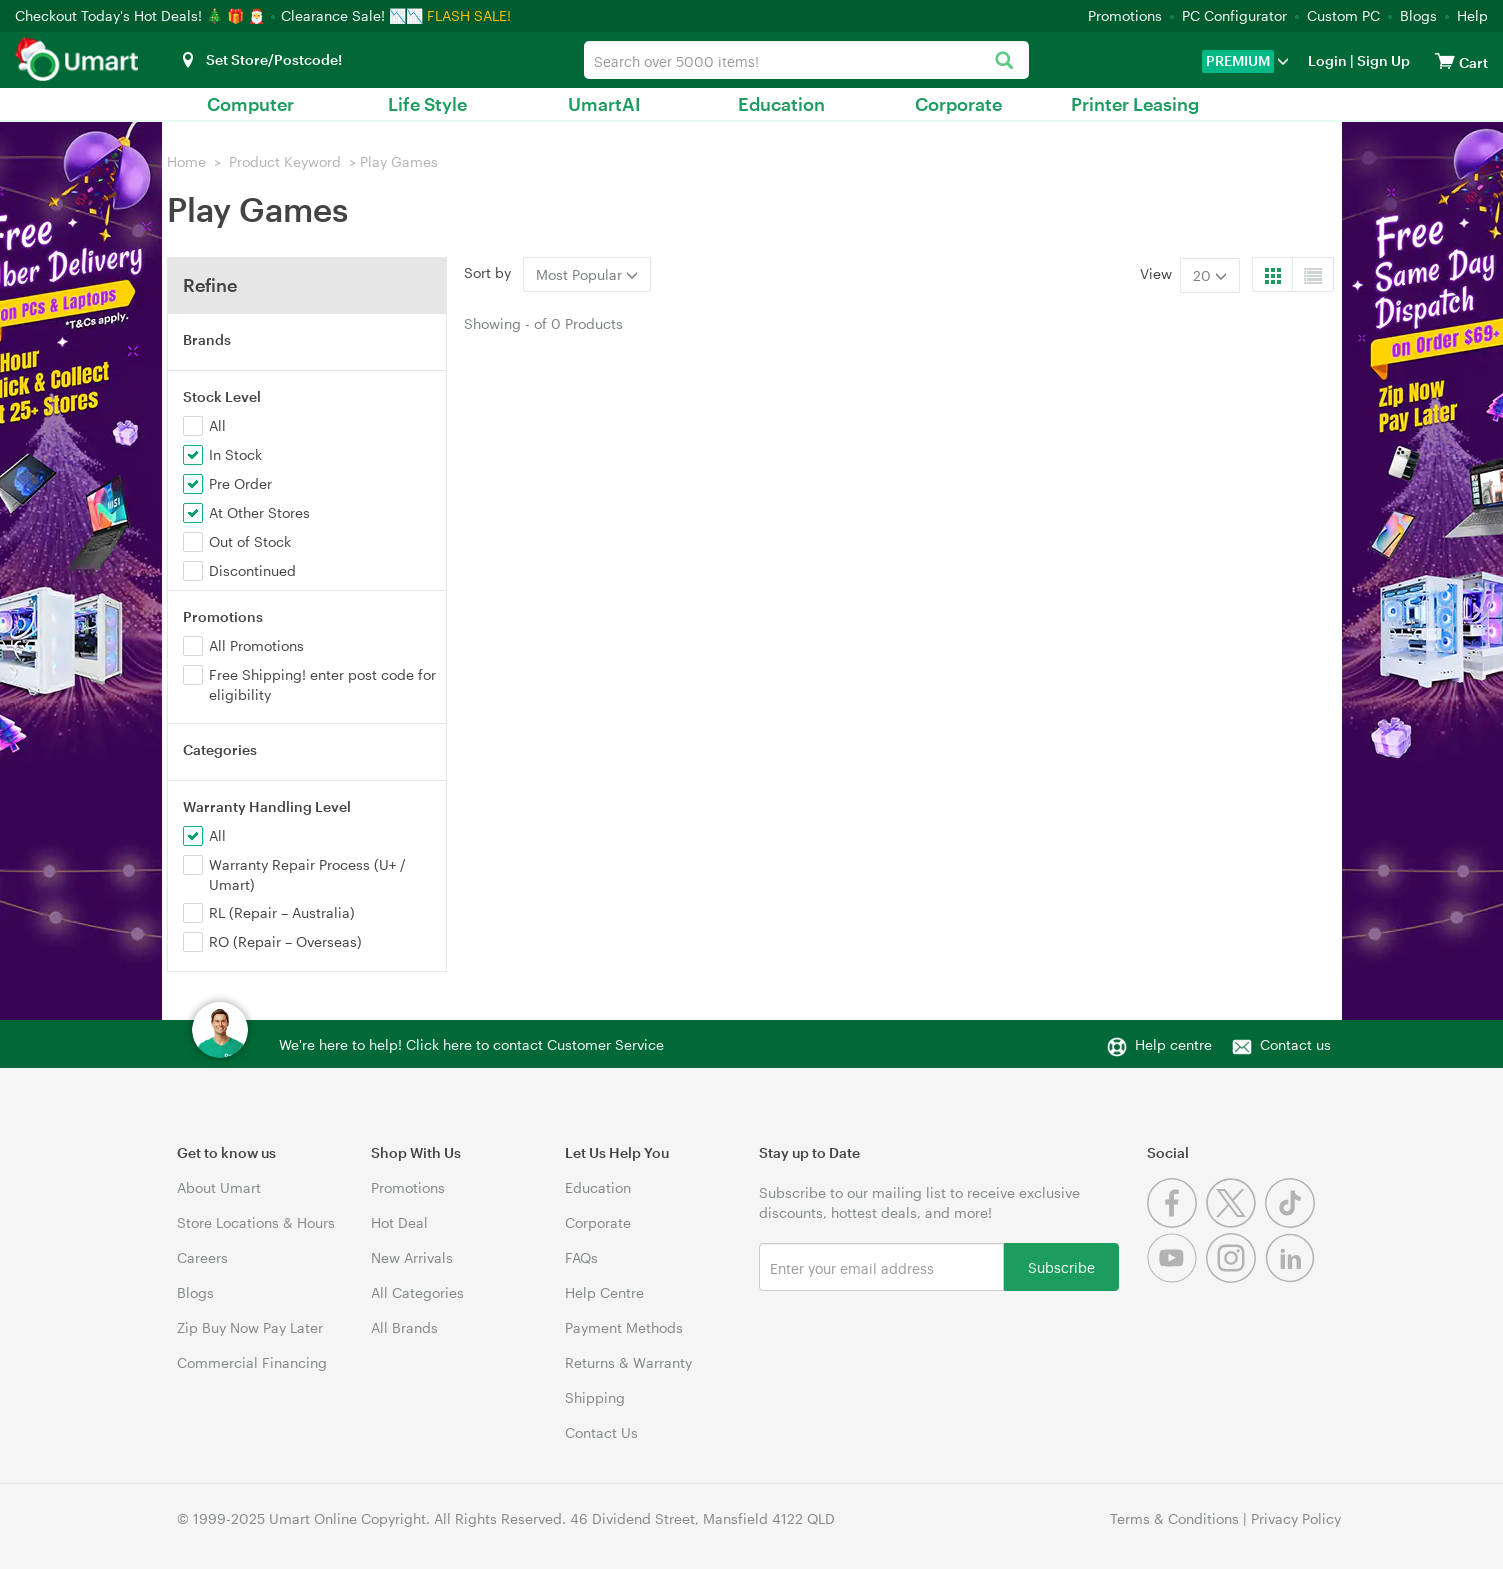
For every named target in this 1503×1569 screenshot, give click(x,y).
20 (1210, 275)
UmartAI (604, 104)
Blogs (1418, 15)
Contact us (1295, 1044)
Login (1327, 60)
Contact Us (601, 1432)
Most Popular (587, 274)
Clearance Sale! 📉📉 (352, 15)
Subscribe (1061, 1266)
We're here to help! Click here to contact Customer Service (471, 1044)
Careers (202, 1257)
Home (186, 161)
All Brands (404, 1327)
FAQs (581, 1257)
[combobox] (807, 60)
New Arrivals (412, 1257)
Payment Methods (624, 1327)
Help (1472, 15)
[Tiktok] (1292, 1222)
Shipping (595, 1397)
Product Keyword (285, 161)
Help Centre (604, 1292)
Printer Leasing (1135, 104)
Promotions (1125, 15)
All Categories (417, 1292)
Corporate (958, 104)
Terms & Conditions (1174, 1518)
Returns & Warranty (628, 1362)
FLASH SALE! (469, 15)
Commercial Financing (252, 1362)
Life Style (427, 104)
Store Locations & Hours (256, 1222)
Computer (250, 104)
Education (781, 104)
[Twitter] (1235, 1222)
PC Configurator (1234, 15)
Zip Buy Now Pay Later (250, 1327)
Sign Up (1382, 60)
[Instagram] (1235, 1277)
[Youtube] (1176, 1277)
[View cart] (1445, 60)
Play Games (399, 161)
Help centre (1173, 1044)
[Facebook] (1176, 1222)
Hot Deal (399, 1222)
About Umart (219, 1187)
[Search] (1003, 61)
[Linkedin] (1292, 1277)
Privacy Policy (1296, 1518)
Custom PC (1343, 15)
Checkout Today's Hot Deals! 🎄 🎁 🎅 (142, 15)
